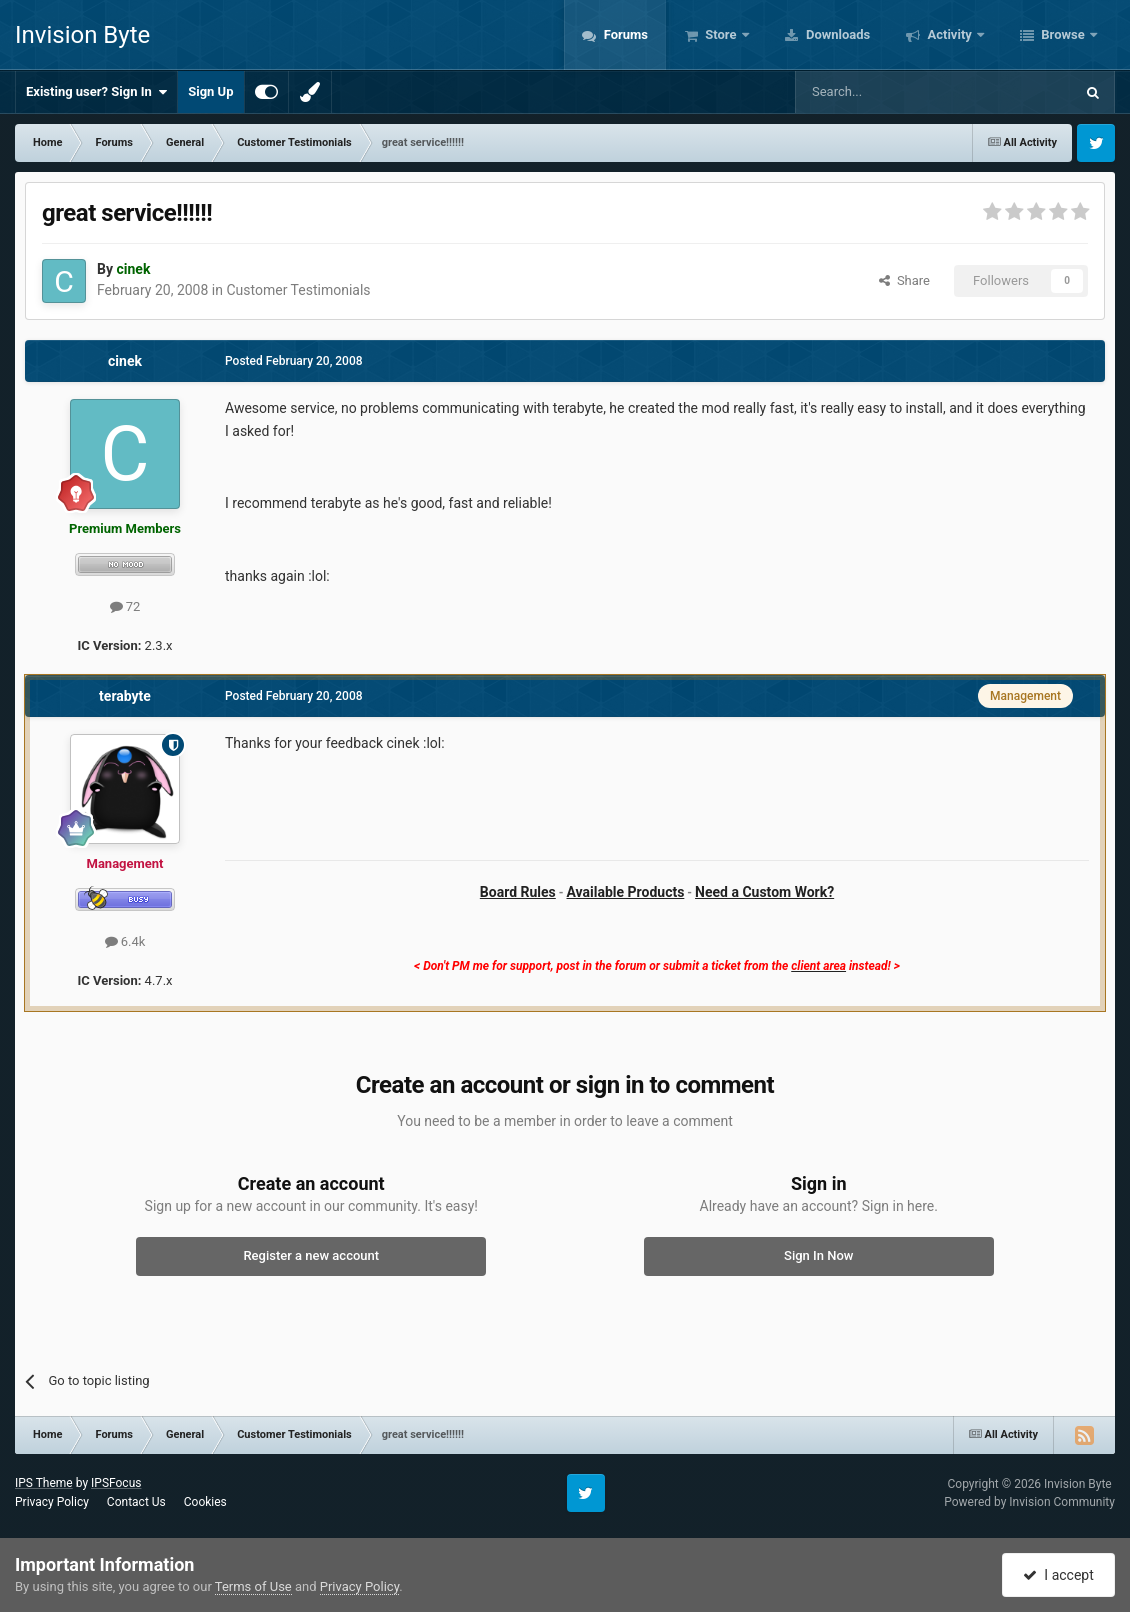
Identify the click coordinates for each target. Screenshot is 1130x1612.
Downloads (837, 34)
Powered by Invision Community (1029, 1502)
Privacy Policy (52, 1502)
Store (721, 34)
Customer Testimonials (298, 290)
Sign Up (210, 91)
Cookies (205, 1502)
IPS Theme (44, 1483)
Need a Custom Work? (764, 892)
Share (904, 280)
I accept (1058, 1575)
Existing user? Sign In (96, 92)
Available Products (626, 892)
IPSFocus (116, 1483)
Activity (949, 34)
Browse (1063, 34)
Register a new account (311, 1255)
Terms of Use (253, 1586)
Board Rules (518, 892)
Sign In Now (818, 1255)
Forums (624, 34)
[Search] (887, 92)
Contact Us (136, 1502)
